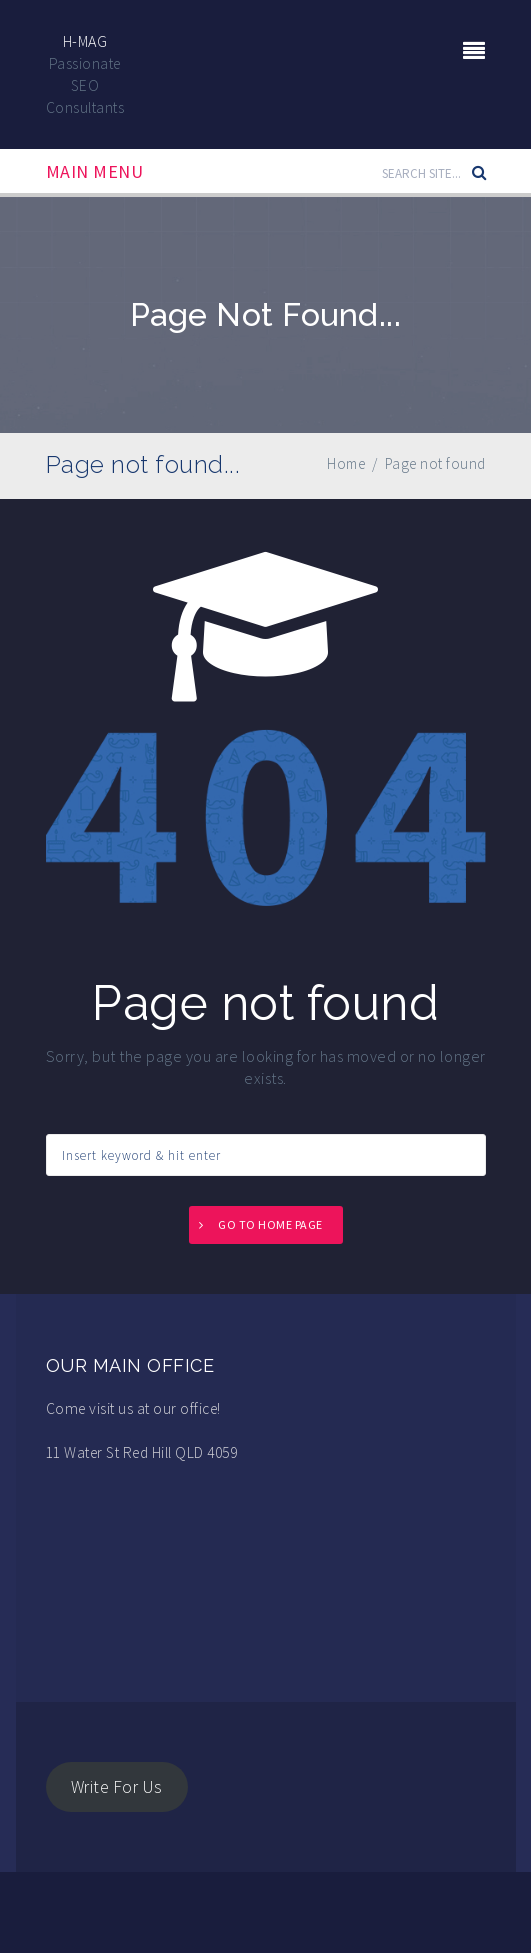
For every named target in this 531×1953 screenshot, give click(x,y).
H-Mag (85, 41)
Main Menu (95, 172)
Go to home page (270, 1224)
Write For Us (117, 1787)
